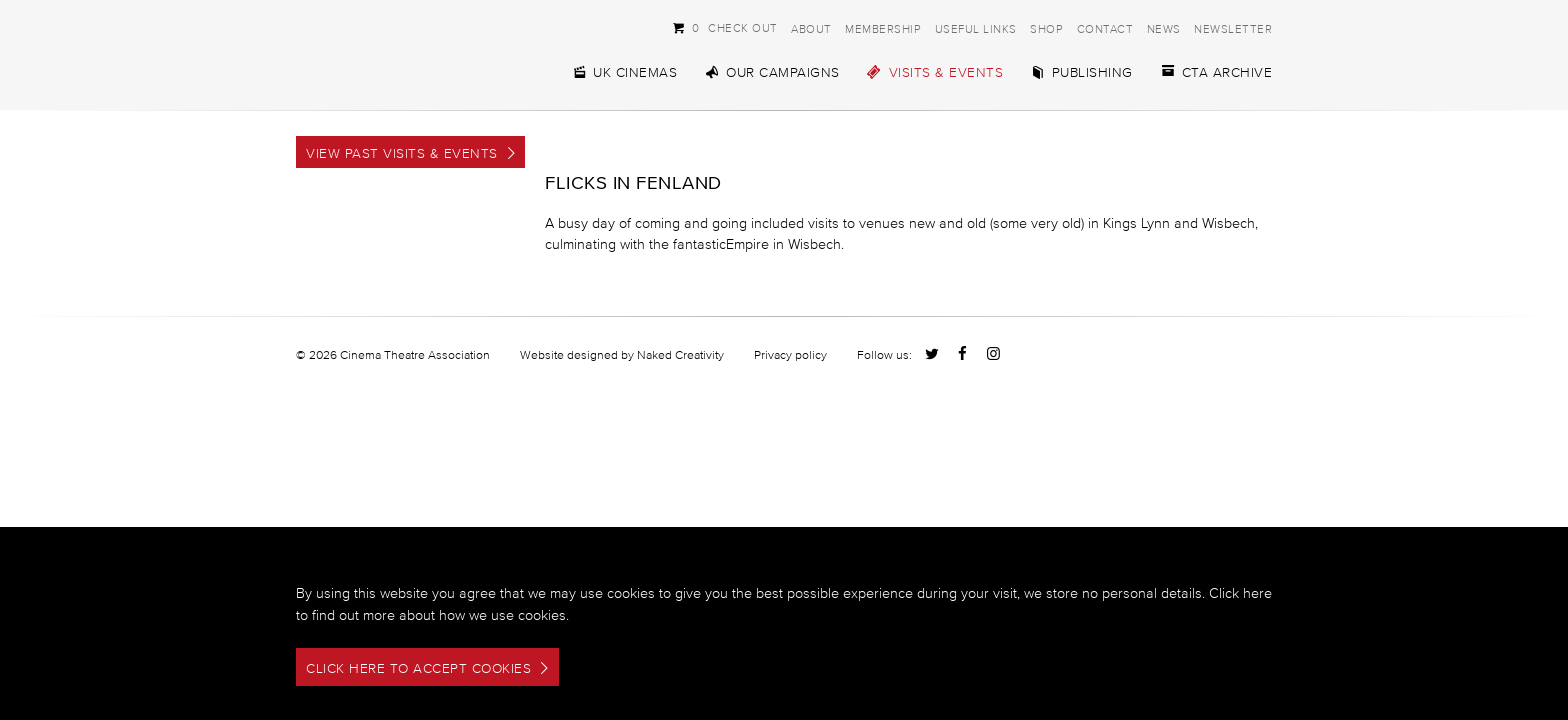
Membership (883, 28)
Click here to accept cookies (418, 668)
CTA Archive (1216, 72)
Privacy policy (790, 354)
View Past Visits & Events (402, 153)
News (1164, 28)
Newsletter (1233, 28)
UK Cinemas (624, 72)
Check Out (725, 27)
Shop (1046, 28)
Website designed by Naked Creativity (622, 354)
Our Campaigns (772, 72)
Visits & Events (935, 72)
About (811, 28)
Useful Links (976, 28)
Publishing (1081, 72)
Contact (1105, 28)
